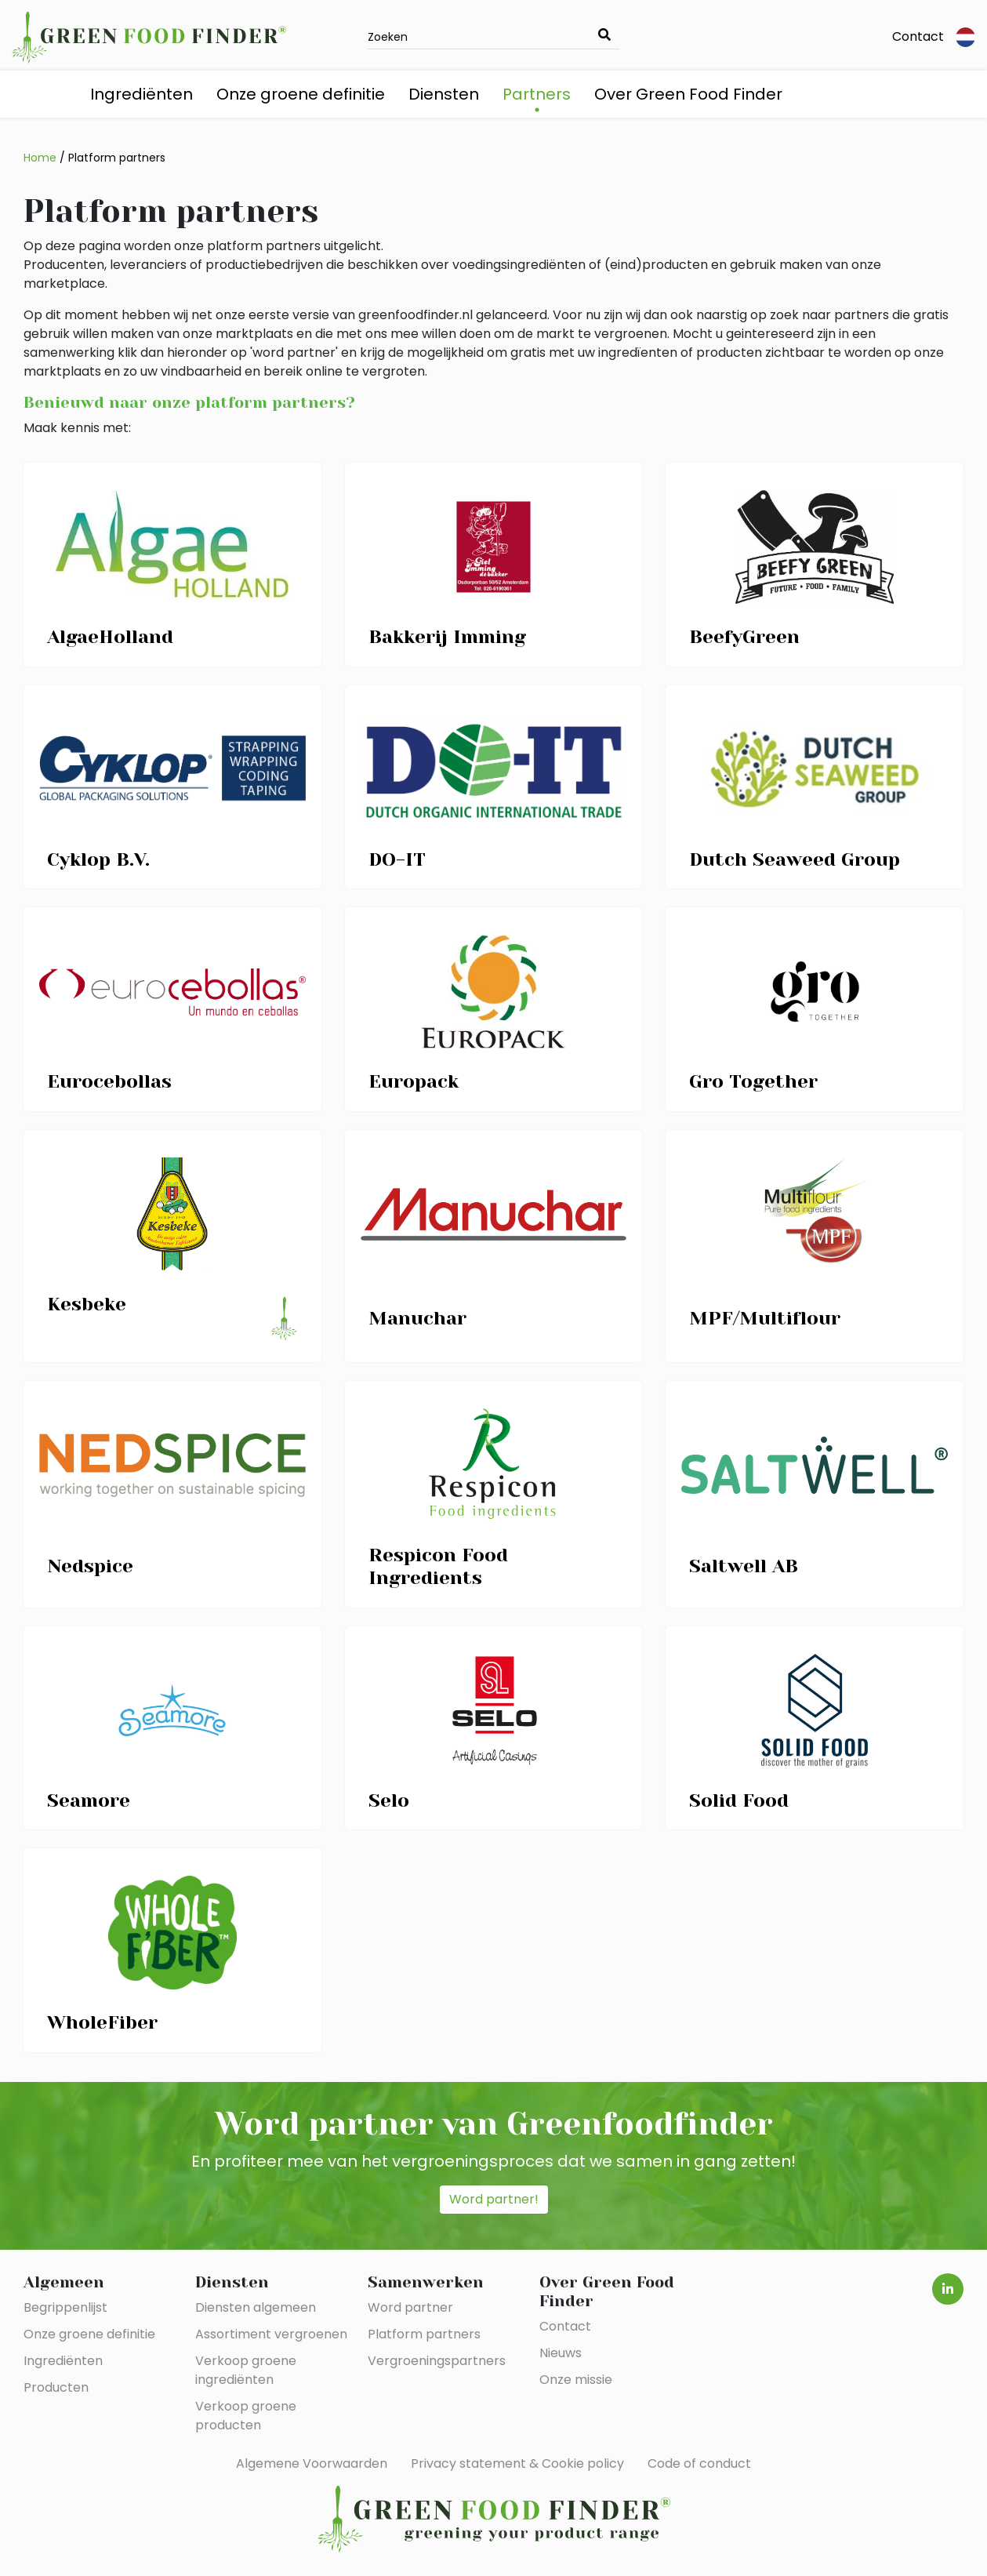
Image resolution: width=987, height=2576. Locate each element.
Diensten (443, 94)
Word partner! (494, 2199)
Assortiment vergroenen (271, 2334)
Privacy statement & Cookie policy (517, 2463)
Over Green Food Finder (688, 94)
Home (40, 157)
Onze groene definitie (300, 94)
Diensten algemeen (255, 2307)
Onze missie (575, 2380)
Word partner (410, 2307)
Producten (56, 2387)
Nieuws (560, 2353)
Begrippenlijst (65, 2307)
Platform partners (116, 157)
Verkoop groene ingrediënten (245, 2370)
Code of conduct (699, 2463)
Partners (537, 94)
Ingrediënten (141, 94)
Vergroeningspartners (437, 2361)
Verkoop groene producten (245, 2415)
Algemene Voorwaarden (311, 2463)
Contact (918, 36)
